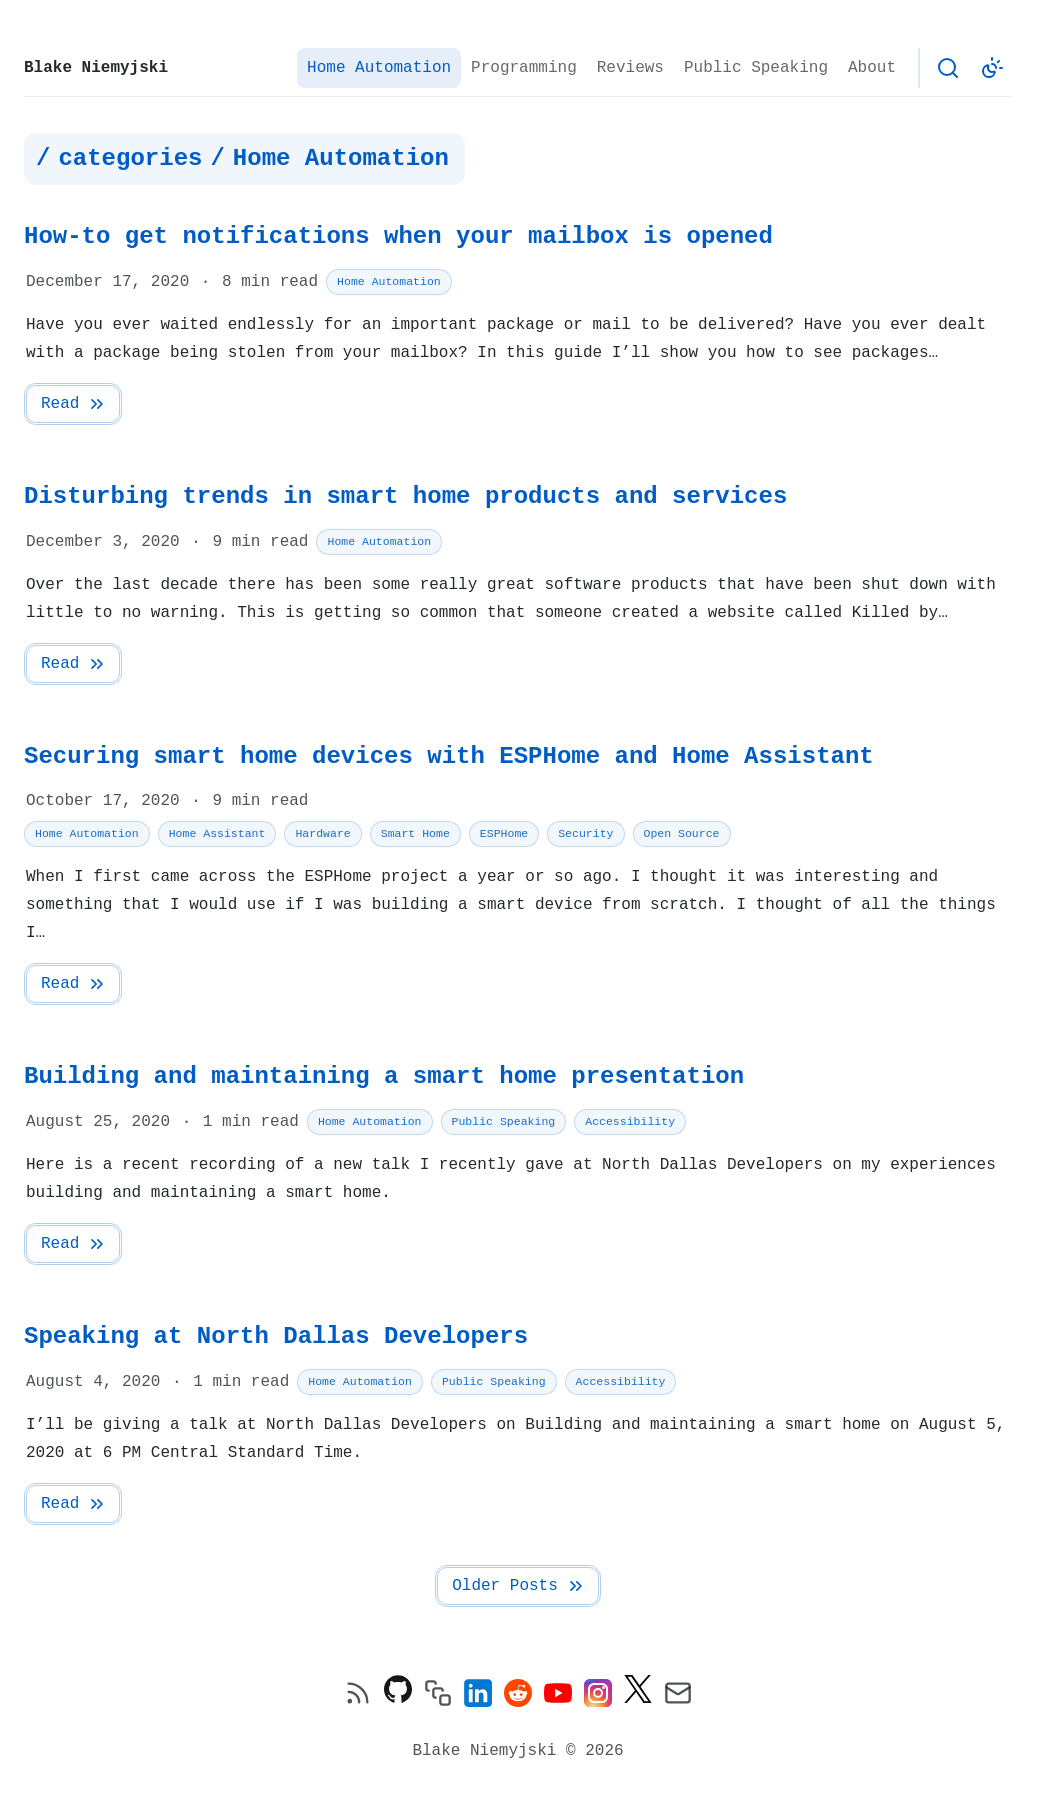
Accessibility (630, 1121)
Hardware (322, 833)
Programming (524, 68)
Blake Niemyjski (96, 68)
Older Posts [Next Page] (519, 1586)
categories (130, 159)
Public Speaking (756, 68)
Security (585, 833)
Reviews (630, 68)
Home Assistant (217, 833)
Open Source (681, 833)
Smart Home (415, 833)
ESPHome (504, 833)
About (872, 68)
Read (74, 404)
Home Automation (379, 68)
